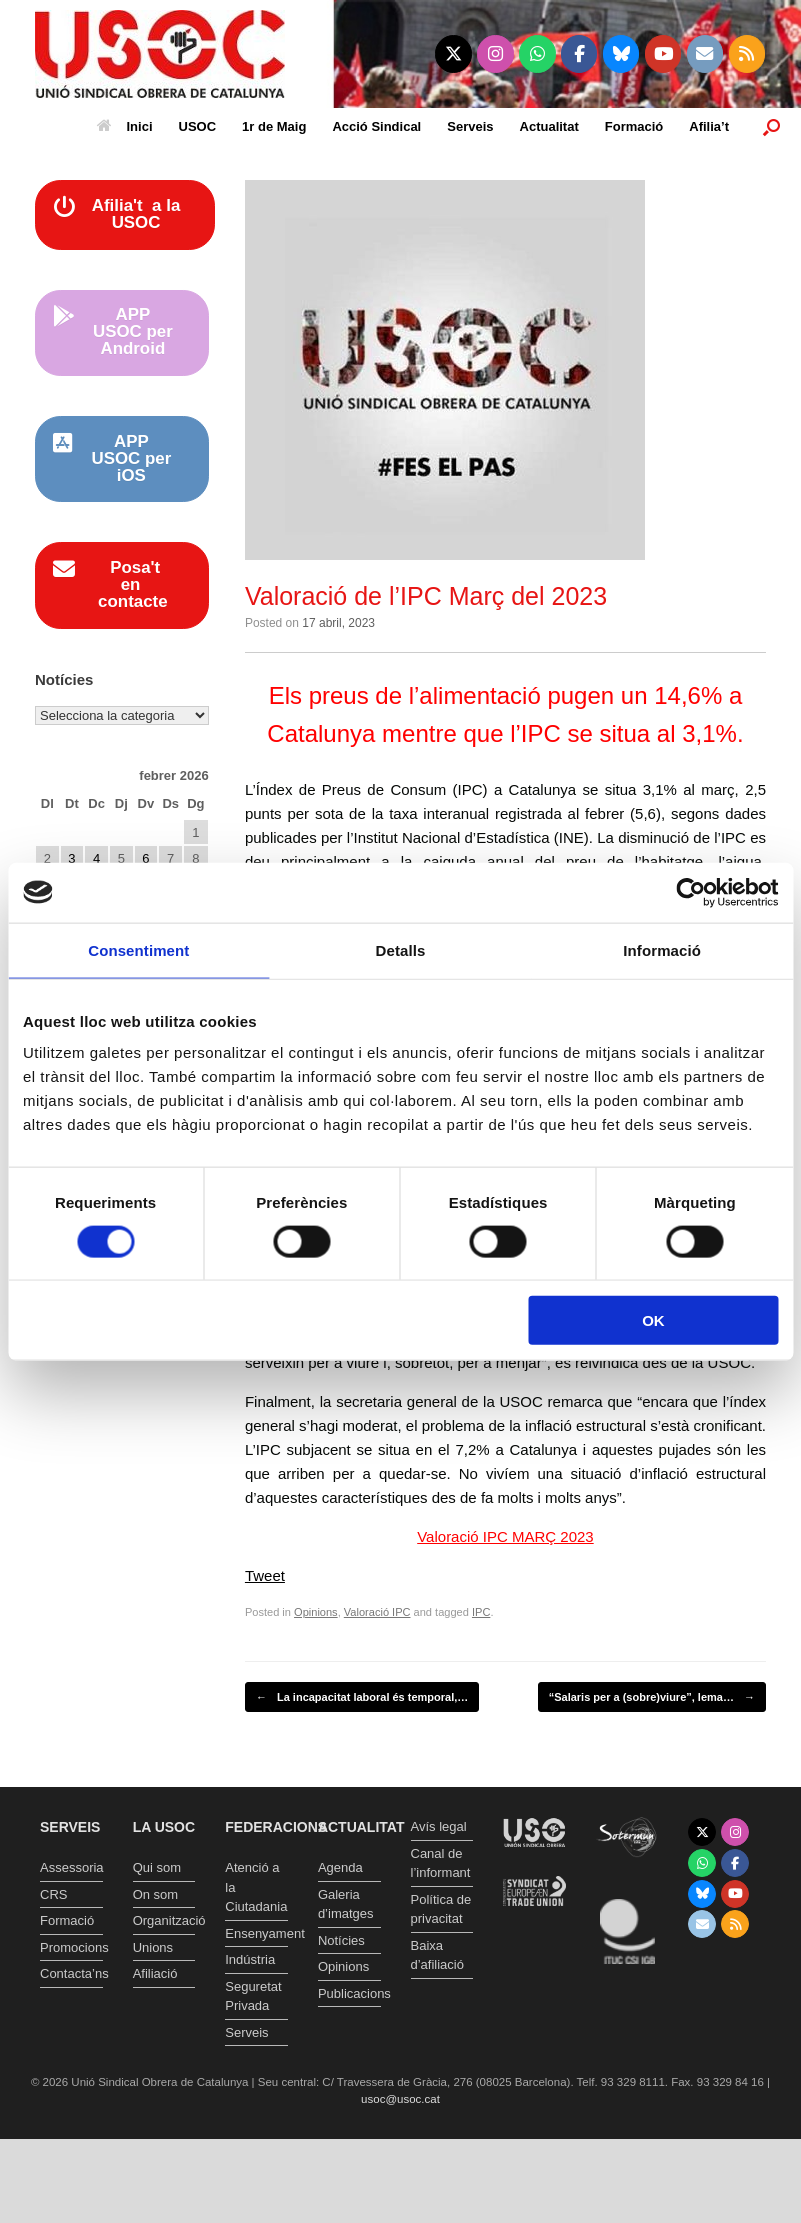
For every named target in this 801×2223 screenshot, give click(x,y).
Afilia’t (709, 126)
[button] (771, 126)
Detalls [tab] (401, 949)
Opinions (316, 1612)
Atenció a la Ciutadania (256, 1887)
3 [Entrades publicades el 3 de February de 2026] (71, 858)
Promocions (71, 1947)
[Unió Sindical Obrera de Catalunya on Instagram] (495, 54)
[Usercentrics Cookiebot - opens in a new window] (690, 892)
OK (653, 1320)
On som (156, 1894)
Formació (634, 126)
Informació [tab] (662, 949)
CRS (53, 1894)
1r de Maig (274, 126)
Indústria (250, 1959)
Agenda (340, 1867)
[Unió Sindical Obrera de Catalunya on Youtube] (663, 54)
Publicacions (349, 1993)
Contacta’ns (71, 1973)
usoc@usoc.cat (400, 2099)
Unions (153, 1947)
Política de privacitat (441, 1909)
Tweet (265, 1575)
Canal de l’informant (441, 1863)
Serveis (470, 126)
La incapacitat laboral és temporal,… (362, 1697)
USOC (198, 126)
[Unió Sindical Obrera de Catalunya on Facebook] (579, 54)
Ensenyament (256, 1933)
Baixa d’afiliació (437, 1955)
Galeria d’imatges (346, 1904)
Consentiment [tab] (138, 949)
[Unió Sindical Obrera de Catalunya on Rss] (747, 54)
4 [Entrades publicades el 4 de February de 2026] (96, 858)
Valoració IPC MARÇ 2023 (505, 1536)
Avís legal (439, 1826)
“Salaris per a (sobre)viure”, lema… (652, 1697)
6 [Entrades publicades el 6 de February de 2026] (145, 858)
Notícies (341, 1940)
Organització (164, 1920)
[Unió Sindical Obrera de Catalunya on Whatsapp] (537, 54)
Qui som (157, 1867)
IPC (481, 1612)
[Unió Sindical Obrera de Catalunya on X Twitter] (453, 54)
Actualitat (549, 126)
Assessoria (71, 1867)
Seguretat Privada (253, 1996)
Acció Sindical (376, 126)
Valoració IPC (377, 1612)
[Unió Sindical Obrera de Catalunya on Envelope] (705, 54)
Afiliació (155, 1973)
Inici (125, 126)
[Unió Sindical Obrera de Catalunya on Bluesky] (621, 54)
